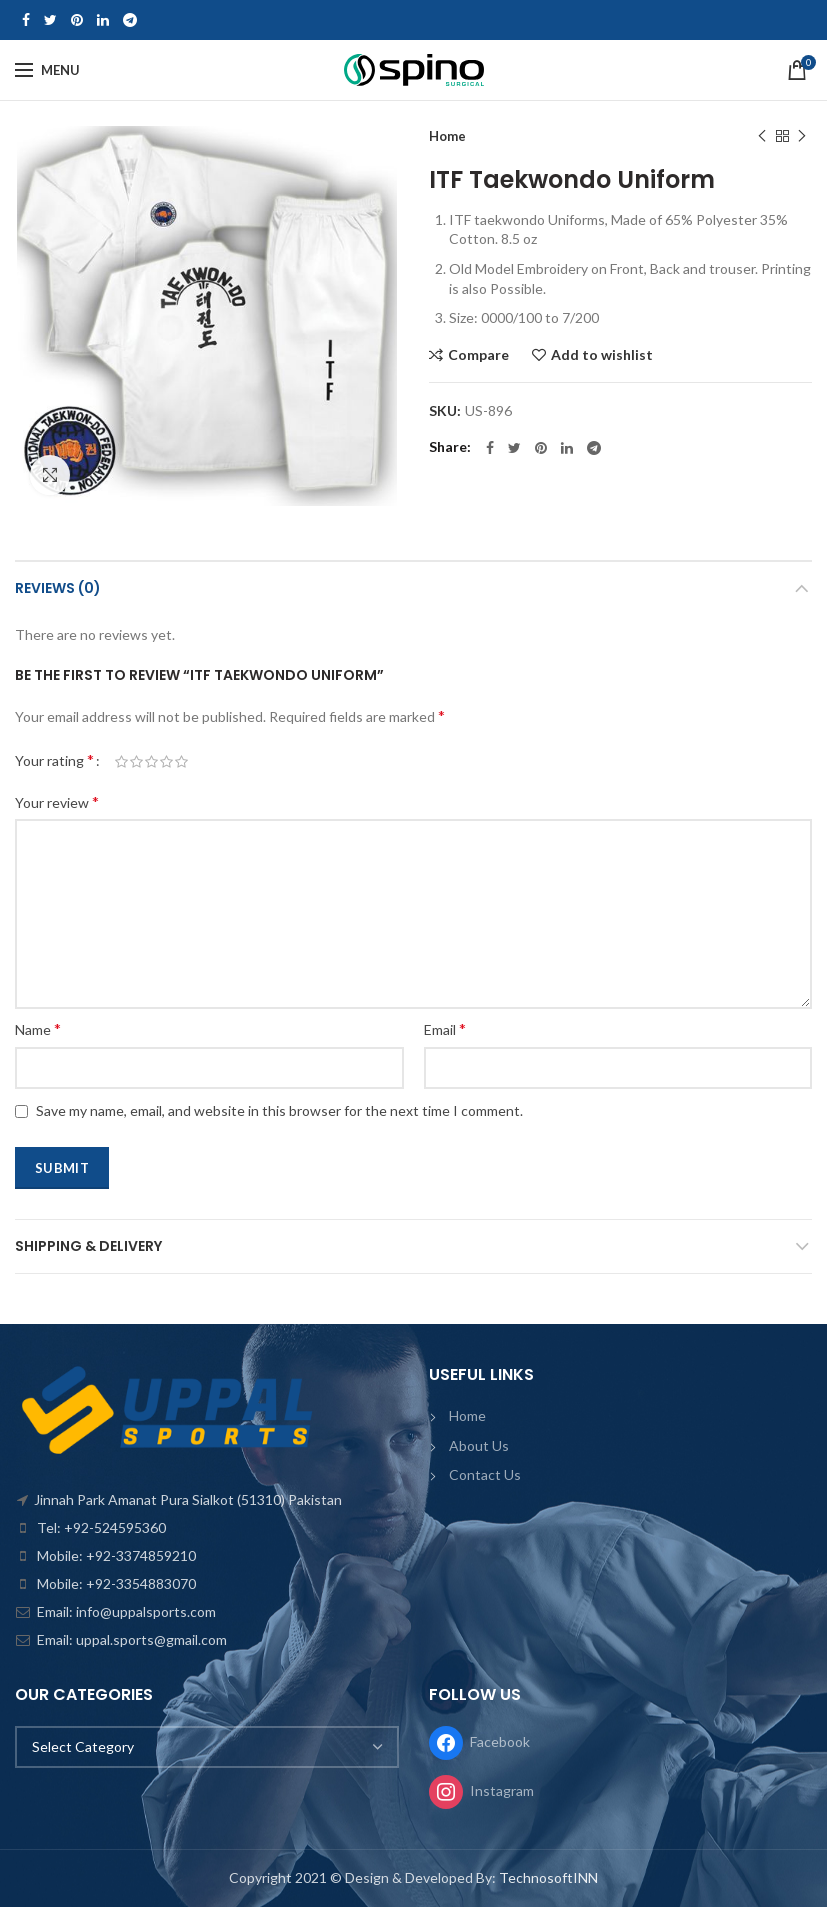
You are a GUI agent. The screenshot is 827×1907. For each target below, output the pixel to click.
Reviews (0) (58, 588)
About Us (479, 1445)
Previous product (762, 136)
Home (447, 136)
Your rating (54, 759)
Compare (478, 355)
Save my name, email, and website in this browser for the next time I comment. (279, 1110)
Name (38, 1028)
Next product (802, 136)
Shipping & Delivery (88, 1246)
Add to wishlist (602, 355)
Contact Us (485, 1474)
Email (445, 1028)
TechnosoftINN (548, 1877)
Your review (57, 801)
